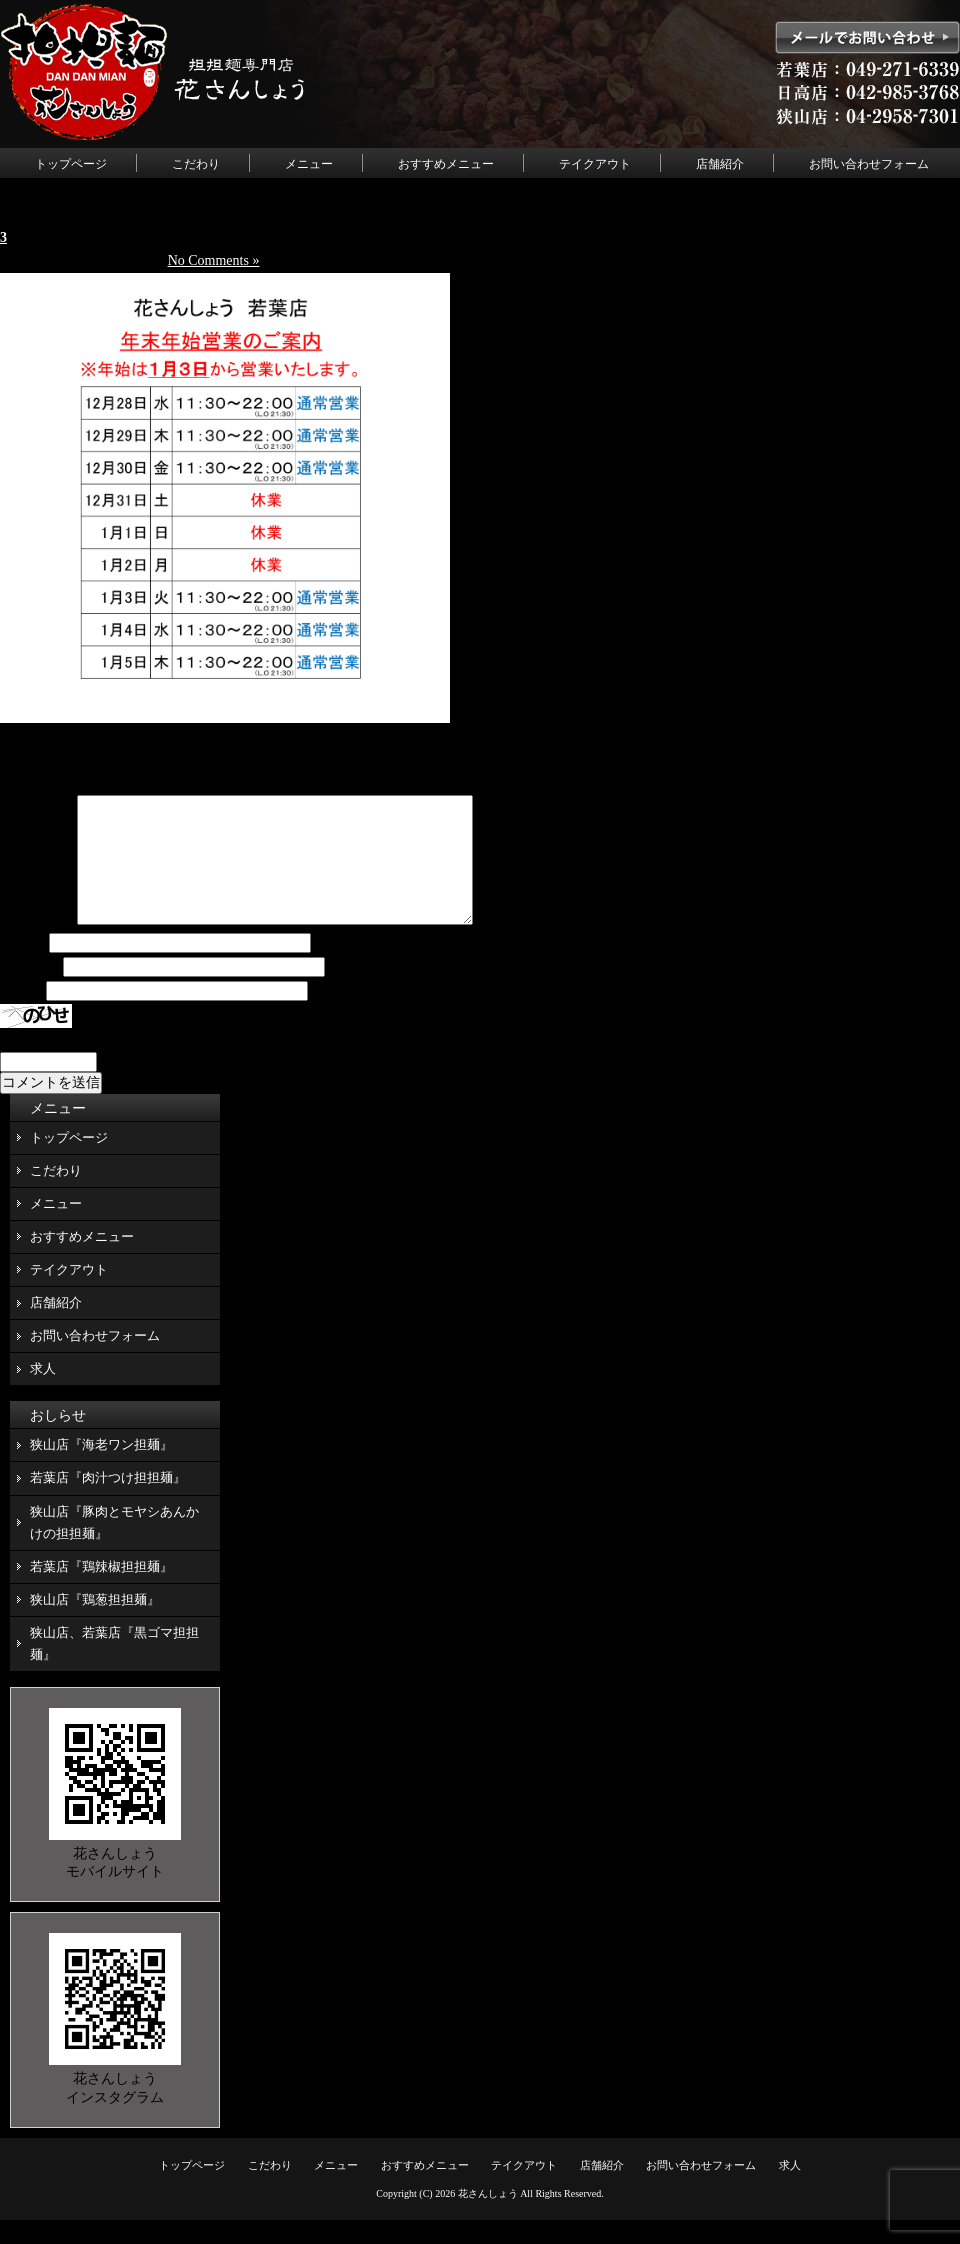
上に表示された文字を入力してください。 (133, 1063)
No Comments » (214, 260)
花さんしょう (488, 2217)
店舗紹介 (720, 164)
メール (30, 991)
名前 (23, 967)
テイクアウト (595, 164)
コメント (37, 944)
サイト (21, 1015)
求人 (43, 1392)
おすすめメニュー (446, 164)
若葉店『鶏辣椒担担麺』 (101, 1590)
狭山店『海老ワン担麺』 (101, 1468)
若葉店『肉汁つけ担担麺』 (108, 1501)
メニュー (309, 164)
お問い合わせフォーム (869, 164)
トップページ (71, 164)
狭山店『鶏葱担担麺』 (95, 1623)
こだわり (196, 164)
